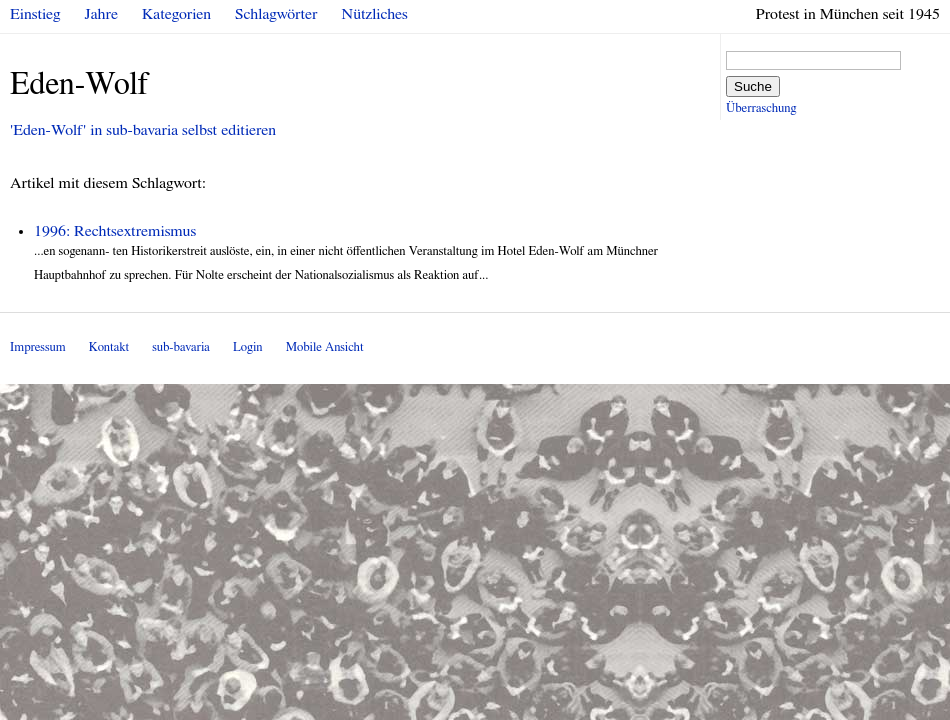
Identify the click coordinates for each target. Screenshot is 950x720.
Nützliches (375, 14)
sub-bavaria (180, 347)
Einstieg (35, 14)
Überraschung (761, 108)
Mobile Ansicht (325, 347)
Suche (753, 86)
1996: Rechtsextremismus (115, 231)
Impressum (38, 347)
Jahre (101, 14)
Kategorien (176, 14)
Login (248, 347)
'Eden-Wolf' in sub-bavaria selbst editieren (143, 130)
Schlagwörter (276, 14)
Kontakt (109, 347)
